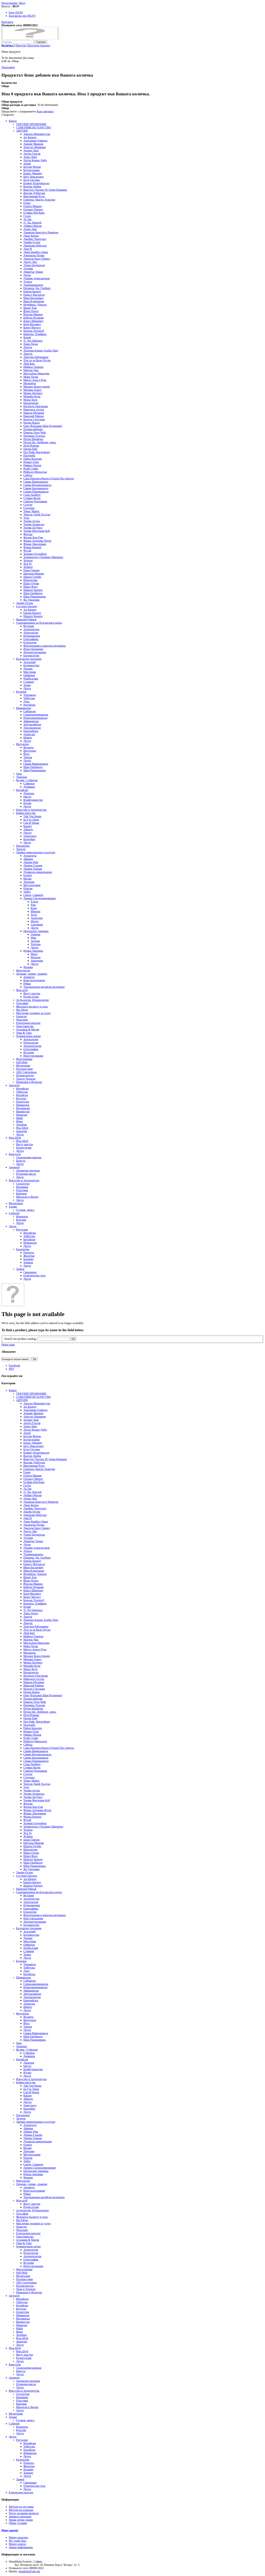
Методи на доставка (21, 2506)
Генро (27, 202)
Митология (23, 970)
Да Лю (27, 219)
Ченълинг (22, 1019)
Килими (28, 1259)
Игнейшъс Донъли (34, 304)
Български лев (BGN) (22, 15)
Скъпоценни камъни (28, 1157)
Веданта (28, 747)
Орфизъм (29, 675)
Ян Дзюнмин (31, 599)
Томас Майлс (31, 511)
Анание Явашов (33, 143)
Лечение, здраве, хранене (31, 973)
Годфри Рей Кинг (34, 212)
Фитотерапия (24, 1059)
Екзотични (22, 1249)
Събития (14, 1213)
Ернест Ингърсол (34, 294)
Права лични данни (21, 2519)
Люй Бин (29, 363)
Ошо (19, 773)
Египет (27, 875)
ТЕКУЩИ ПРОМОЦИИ (31, 124)
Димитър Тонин (33, 271)
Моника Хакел (32, 389)
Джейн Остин (31, 242)
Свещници (30, 1272)
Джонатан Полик (33, 255)
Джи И (27, 248)
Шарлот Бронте (33, 590)
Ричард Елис (31, 462)
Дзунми (28, 268)
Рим (33, 904)
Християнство (25, 1026)
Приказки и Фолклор (29, 1082)
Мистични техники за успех (33, 1013)
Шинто (27, 737)
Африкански (31, 721)
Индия (27, 878)
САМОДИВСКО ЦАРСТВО (33, 127)
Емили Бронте (32, 291)
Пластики (22, 1190)
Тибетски (29, 698)
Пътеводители (25, 1075)
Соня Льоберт (32, 494)
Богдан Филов (32, 166)
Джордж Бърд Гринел (36, 258)
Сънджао (29, 508)
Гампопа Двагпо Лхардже (39, 199)
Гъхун (27, 216)
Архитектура (31, 629)
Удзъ (26, 517)
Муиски (36, 957)
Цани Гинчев (31, 570)
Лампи (20, 1269)
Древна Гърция (32, 865)
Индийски (22, 1088)
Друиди (21, 849)
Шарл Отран (31, 583)
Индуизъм (22, 744)
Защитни (21, 1131)
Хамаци (28, 1262)
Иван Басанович (33, 298)
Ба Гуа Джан (31, 819)
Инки (34, 954)
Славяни (28, 681)
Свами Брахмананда (35, 488)
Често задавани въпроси (24, 2513)
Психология (30, 1042)
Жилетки (28, 1255)
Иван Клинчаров (33, 301)
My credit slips (17, 2540)
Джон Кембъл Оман (35, 252)
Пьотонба (29, 455)
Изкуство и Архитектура (31, 809)
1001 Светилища (26, 1072)
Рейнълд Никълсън (35, 471)
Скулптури (22, 1183)
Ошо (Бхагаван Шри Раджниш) (42, 426)
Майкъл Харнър (33, 366)
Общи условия (18, 2523)
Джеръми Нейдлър (35, 245)
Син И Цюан (31, 822)
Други (27, 688)
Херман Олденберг (35, 553)
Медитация (23, 1065)
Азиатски (29, 734)
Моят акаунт (9, 2530)
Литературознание (34, 652)
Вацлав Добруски (34, 193)
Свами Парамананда (36, 491)
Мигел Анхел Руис (35, 380)
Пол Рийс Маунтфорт (36, 452)
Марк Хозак (30, 376)
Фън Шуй (22, 1127)
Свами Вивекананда (35, 481)
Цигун (27, 796)
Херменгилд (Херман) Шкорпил (43, 557)
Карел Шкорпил (33, 321)
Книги (13, 120)
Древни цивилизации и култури (35, 852)
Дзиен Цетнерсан (34, 265)
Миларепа (29, 383)
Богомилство (31, 655)
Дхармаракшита (33, 284)
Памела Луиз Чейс (34, 432)
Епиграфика (30, 639)
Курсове (21, 1219)
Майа (19, 1118)
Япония (28, 967)
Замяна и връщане (20, 2516)
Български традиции (28, 658)
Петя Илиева (31, 445)
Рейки (27, 983)
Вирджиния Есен (34, 196)
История (28, 626)
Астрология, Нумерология (32, 1000)
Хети (34, 914)
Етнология (30, 642)
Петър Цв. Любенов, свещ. (39, 442)
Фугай (27, 550)
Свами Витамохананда (37, 485)
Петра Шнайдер (33, 439)
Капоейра (29, 839)
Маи (33, 937)
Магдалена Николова (36, 373)
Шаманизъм (23, 708)
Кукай (27, 337)
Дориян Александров (36, 278)
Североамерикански (35, 714)
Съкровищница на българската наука (39, 622)
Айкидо (28, 829)
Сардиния (37, 924)
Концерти (22, 1216)
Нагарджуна (31, 403)
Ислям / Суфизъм (27, 780)
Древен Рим (30, 862)
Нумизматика (31, 635)
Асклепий (29, 662)
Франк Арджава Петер (37, 540)
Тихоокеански (32, 727)
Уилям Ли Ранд (32, 527)
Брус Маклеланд (33, 176)
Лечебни (21, 1124)
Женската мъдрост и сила (32, 1006)
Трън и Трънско (26, 1078)
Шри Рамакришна (34, 596)
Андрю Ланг (31, 150)
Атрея (27, 163)
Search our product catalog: (20, 1338)
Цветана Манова (33, 573)
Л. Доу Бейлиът (33, 340)
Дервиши (29, 786)
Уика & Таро (24, 1032)
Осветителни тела (34, 1275)
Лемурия (28, 881)
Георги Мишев (32, 206)
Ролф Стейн (30, 468)
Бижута (20, 1160)
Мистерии (29, 672)
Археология (30, 632)
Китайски (29, 704)
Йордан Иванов (33, 314)
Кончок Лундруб (33, 330)
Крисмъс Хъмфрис (35, 334)
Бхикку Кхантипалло (36, 183)
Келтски (21, 1098)
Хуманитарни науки (28, 1036)
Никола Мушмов (33, 412)
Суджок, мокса (25, 1209)
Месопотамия (31, 885)
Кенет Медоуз (32, 327)
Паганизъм (23, 845)
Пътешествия (24, 1068)
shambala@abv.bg (29, 2571)
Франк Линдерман (34, 544)
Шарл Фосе (30, 586)
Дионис (28, 668)
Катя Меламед (32, 324)
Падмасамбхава (33, 429)
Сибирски (29, 711)
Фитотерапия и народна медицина (44, 645)
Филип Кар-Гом (33, 537)
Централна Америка (35, 931)
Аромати (14, 1167)
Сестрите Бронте (26, 606)
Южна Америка (33, 950)
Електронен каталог (28, 1022)
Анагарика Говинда (35, 140)
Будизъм (21, 691)
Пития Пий (30, 448)
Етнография (30, 1049)
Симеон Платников (35, 501)
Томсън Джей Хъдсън (36, 514)
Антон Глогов (31, 153)
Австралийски (32, 724)
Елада (34, 901)
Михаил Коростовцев (36, 386)
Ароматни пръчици (28, 1170)
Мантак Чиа (30, 370)
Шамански (22, 1104)
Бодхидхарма (31, 170)
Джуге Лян (30, 262)
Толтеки (36, 944)
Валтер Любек (32, 186)
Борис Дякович (32, 173)
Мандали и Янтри (27, 1196)
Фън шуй (21, 990)
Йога (26, 754)
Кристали (15, 1154)
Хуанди (27, 560)
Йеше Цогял (31, 311)
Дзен (26, 701)
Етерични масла (26, 1173)
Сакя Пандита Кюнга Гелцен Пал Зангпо (48, 478)
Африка (28, 858)
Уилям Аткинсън (33, 524)
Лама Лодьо (30, 344)
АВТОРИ (22, 130)
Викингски (23, 1111)
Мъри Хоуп (30, 399)
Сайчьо (27, 475)
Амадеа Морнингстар (36, 134)
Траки (27, 685)
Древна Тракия (32, 868)
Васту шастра (31, 993)
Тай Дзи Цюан (32, 816)
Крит (34, 908)
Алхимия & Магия (27, 1029)
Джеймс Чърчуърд (34, 239)
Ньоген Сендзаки (34, 419)
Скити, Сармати (33, 895)
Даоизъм (21, 776)
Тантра (27, 757)
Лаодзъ (27, 347)
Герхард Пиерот (33, 209)
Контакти (7, 22)
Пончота (28, 1252)
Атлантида (30, 855)
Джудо (27, 832)
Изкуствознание (33, 649)
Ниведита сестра (33, 409)
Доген (27, 275)
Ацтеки (35, 940)
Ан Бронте (30, 137)
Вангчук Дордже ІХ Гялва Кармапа (45, 189)
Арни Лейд (30, 157)
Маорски (21, 1114)
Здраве (13, 1206)
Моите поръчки (18, 2537)
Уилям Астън (31, 521)
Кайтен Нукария (33, 317)
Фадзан (27, 534)
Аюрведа (28, 977)
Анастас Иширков (34, 147)
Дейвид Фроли (32, 225)
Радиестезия (31, 996)
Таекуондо (29, 836)
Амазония (37, 960)
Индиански (23, 1108)
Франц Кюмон (32, 547)
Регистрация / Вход (13, 3)
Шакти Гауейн (32, 576)
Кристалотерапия (34, 980)
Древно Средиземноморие (39, 898)
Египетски (22, 1101)
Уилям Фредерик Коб (36, 530)
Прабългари (30, 678)
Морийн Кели (31, 396)
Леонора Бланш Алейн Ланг (40, 350)
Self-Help (21, 1062)
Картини (21, 1193)
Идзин (27, 803)
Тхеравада (29, 694)
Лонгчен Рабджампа (35, 357)
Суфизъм (28, 783)
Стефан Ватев (32, 498)
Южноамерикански (35, 717)
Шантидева (30, 580)
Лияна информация (21, 2547)
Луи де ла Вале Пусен (37, 360)
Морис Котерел (32, 393)
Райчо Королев (32, 458)
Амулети (14, 1085)
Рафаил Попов (32, 465)
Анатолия (37, 918)
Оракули (21, 1016)
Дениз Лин (30, 229)
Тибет (27, 891)
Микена (35, 911)
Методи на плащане (21, 2509)
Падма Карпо (31, 422)
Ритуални (22, 1229)
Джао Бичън (31, 235)
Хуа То (27, 563)
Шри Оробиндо (33, 593)
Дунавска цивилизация (37, 872)
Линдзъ (28, 353)
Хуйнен (28, 567)
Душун (27, 281)
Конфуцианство (33, 799)
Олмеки (35, 934)
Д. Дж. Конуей (32, 222)
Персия (27, 888)
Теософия (22, 1003)
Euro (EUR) (16, 12)
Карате (27, 826)
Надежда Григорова (35, 406)
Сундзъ (27, 504)
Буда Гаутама (31, 180)
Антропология (32, 1045)
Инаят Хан (30, 307)
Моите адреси (17, 2544)
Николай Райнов (33, 416)
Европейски (30, 731)
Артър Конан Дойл (35, 160)
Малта (35, 921)
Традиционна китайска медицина (44, 986)
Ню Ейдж (22, 1009)
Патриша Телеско (34, 435)
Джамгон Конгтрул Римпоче (40, 232)
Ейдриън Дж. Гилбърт (37, 288)
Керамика (22, 1187)
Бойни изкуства (25, 813)
